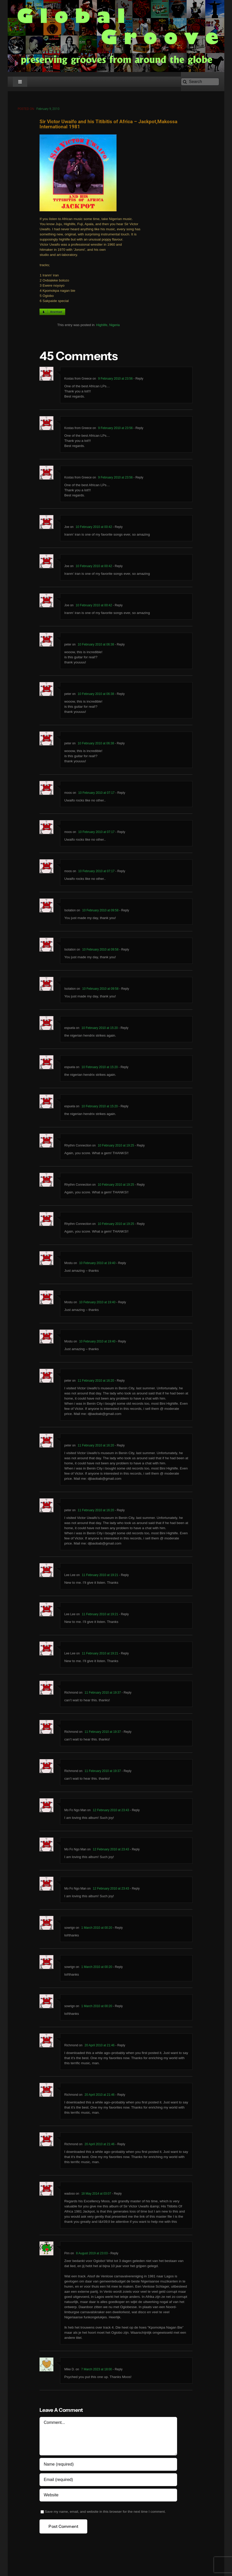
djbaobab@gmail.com (104, 1415)
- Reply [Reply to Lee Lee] (123, 1577)
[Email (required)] (108, 2481)
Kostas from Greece (78, 380)
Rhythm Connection (77, 1147)
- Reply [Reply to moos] (119, 794)
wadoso (69, 2195)
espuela (69, 1029)
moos (68, 794)
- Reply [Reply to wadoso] (116, 2195)
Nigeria (114, 326)
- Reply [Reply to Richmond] (126, 1694)
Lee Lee (69, 1577)
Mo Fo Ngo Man (75, 1812)
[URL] (108, 2496)
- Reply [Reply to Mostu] (120, 1265)
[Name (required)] (108, 2466)
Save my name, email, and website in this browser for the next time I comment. (105, 2513)
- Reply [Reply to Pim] (113, 2255)
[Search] (200, 82)
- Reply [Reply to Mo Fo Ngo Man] (134, 1812)
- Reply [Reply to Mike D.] (117, 2371)
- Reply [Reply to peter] (119, 646)
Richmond (71, 1694)
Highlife (101, 326)
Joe (66, 528)
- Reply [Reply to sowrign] (117, 1929)
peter (67, 646)
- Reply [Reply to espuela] (123, 1029)
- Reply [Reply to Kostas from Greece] (138, 380)
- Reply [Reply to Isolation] (124, 912)
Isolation (70, 912)
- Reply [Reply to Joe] (117, 528)
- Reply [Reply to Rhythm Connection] (139, 1147)
